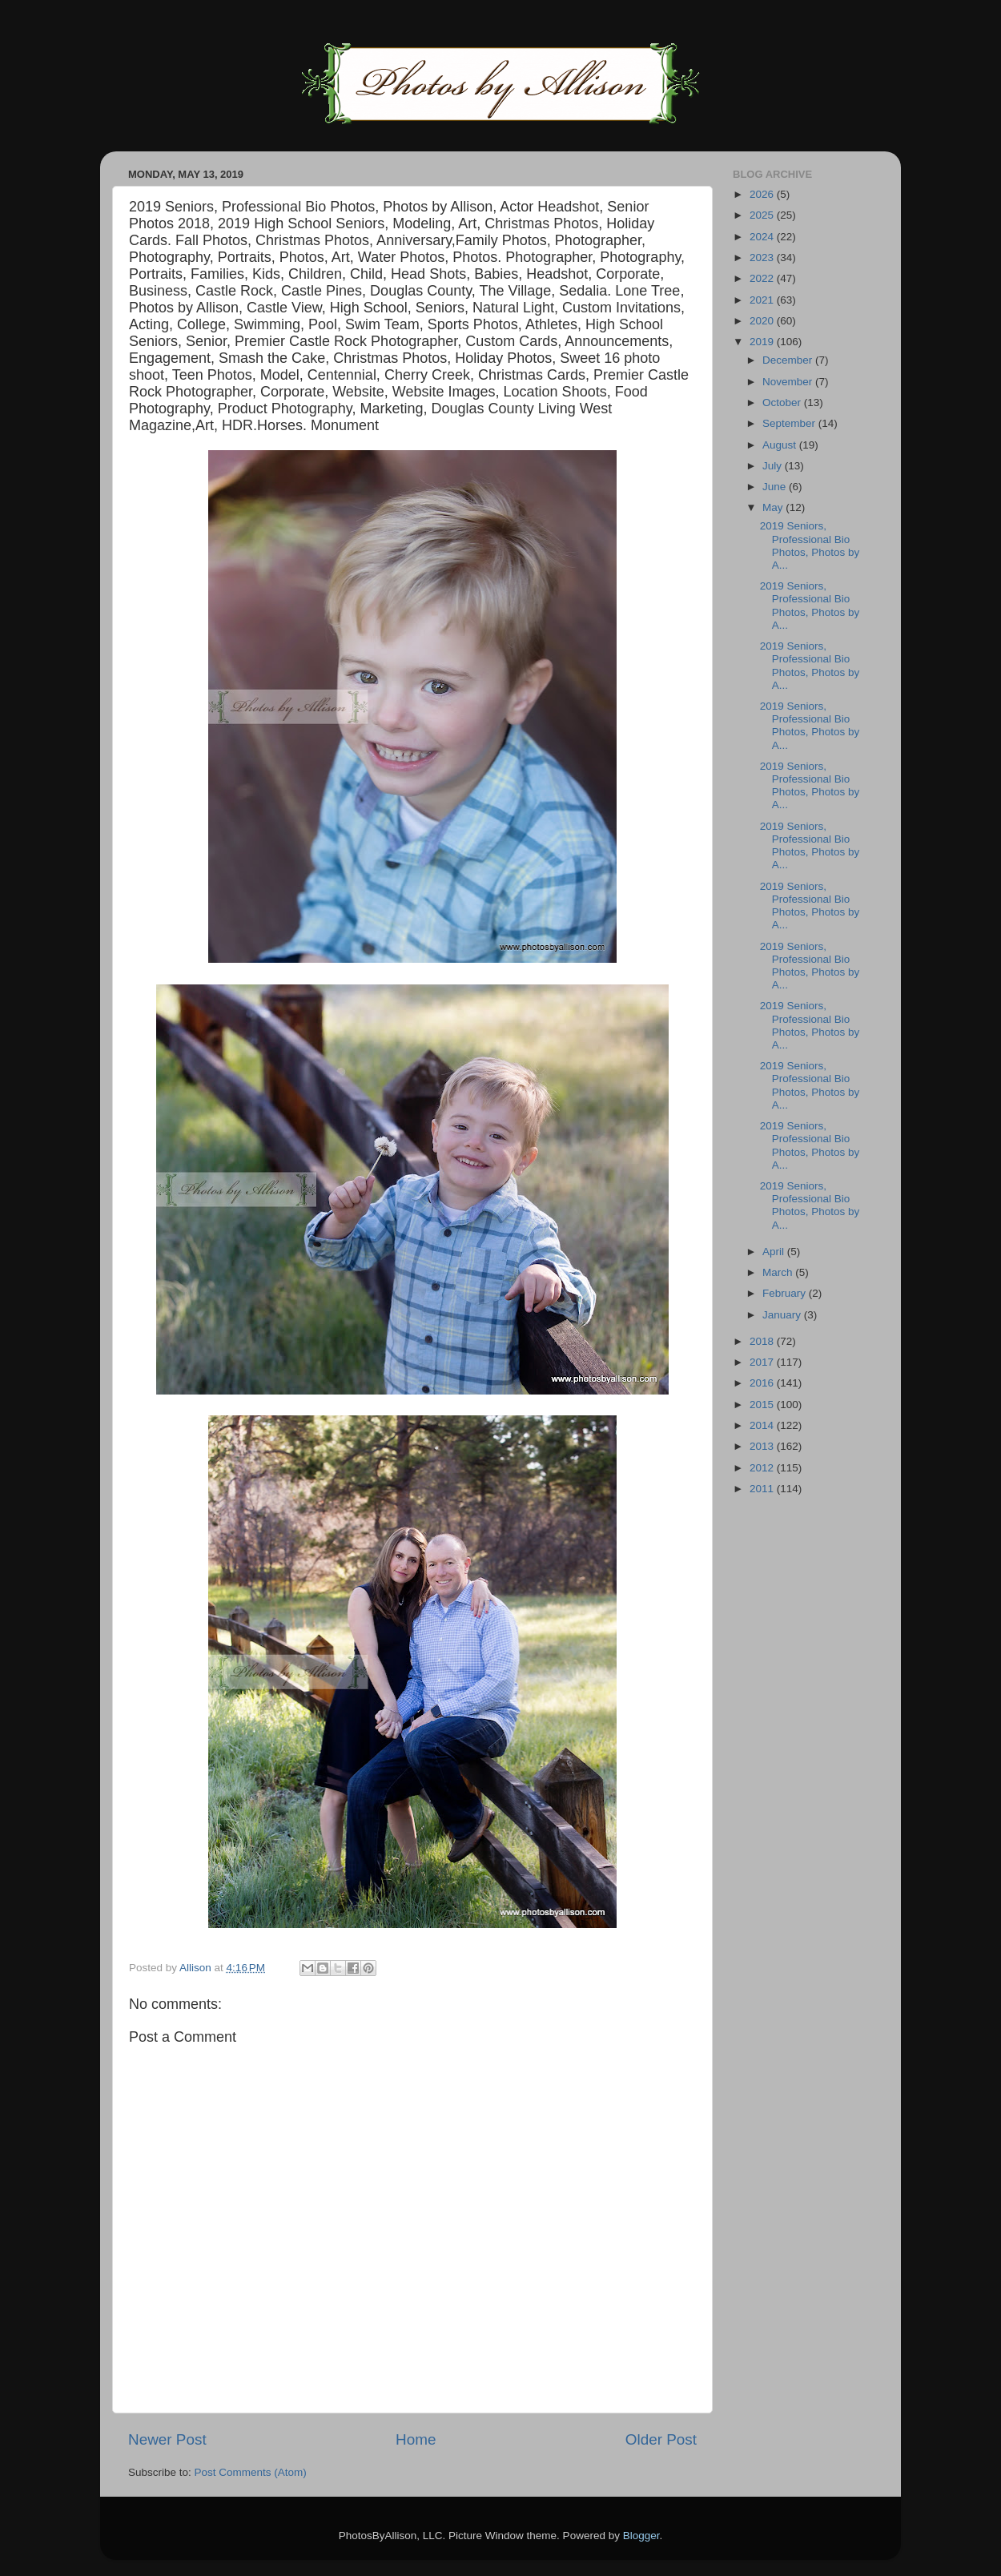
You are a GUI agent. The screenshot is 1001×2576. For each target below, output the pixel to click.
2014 (763, 1425)
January (783, 1315)
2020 (763, 321)
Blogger (641, 2536)
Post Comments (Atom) (251, 2472)
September (790, 423)
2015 (763, 1405)
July (773, 466)
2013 (763, 1446)
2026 (763, 194)
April (774, 1252)
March (778, 1272)
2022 (763, 278)
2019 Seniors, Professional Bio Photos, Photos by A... (810, 545)
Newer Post (167, 2439)
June (775, 487)
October (783, 402)
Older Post (661, 2439)
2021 (763, 300)
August (780, 445)
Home (416, 2439)
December (788, 360)
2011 (763, 1489)
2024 (763, 237)
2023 (763, 258)
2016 (763, 1383)
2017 (763, 1362)
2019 (763, 342)
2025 (763, 215)
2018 (763, 1341)
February (785, 1293)
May (774, 507)
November (788, 382)
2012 (763, 1468)
